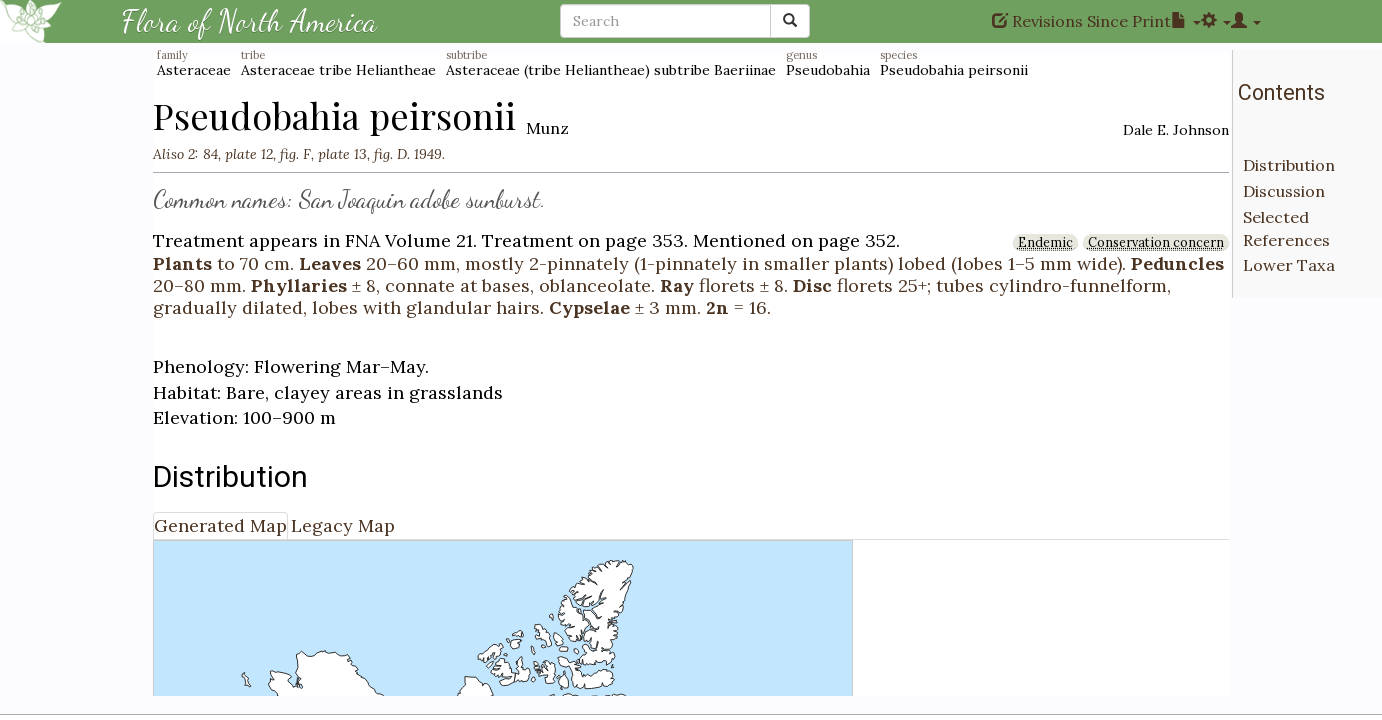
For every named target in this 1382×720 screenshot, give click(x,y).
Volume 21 (429, 240)
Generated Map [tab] (220, 525)
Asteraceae (194, 70)
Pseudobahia (828, 70)
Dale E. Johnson (1176, 130)
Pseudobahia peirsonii (954, 70)
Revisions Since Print (1081, 21)
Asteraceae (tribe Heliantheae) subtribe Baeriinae (611, 70)
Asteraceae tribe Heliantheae (338, 70)
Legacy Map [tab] (343, 525)
